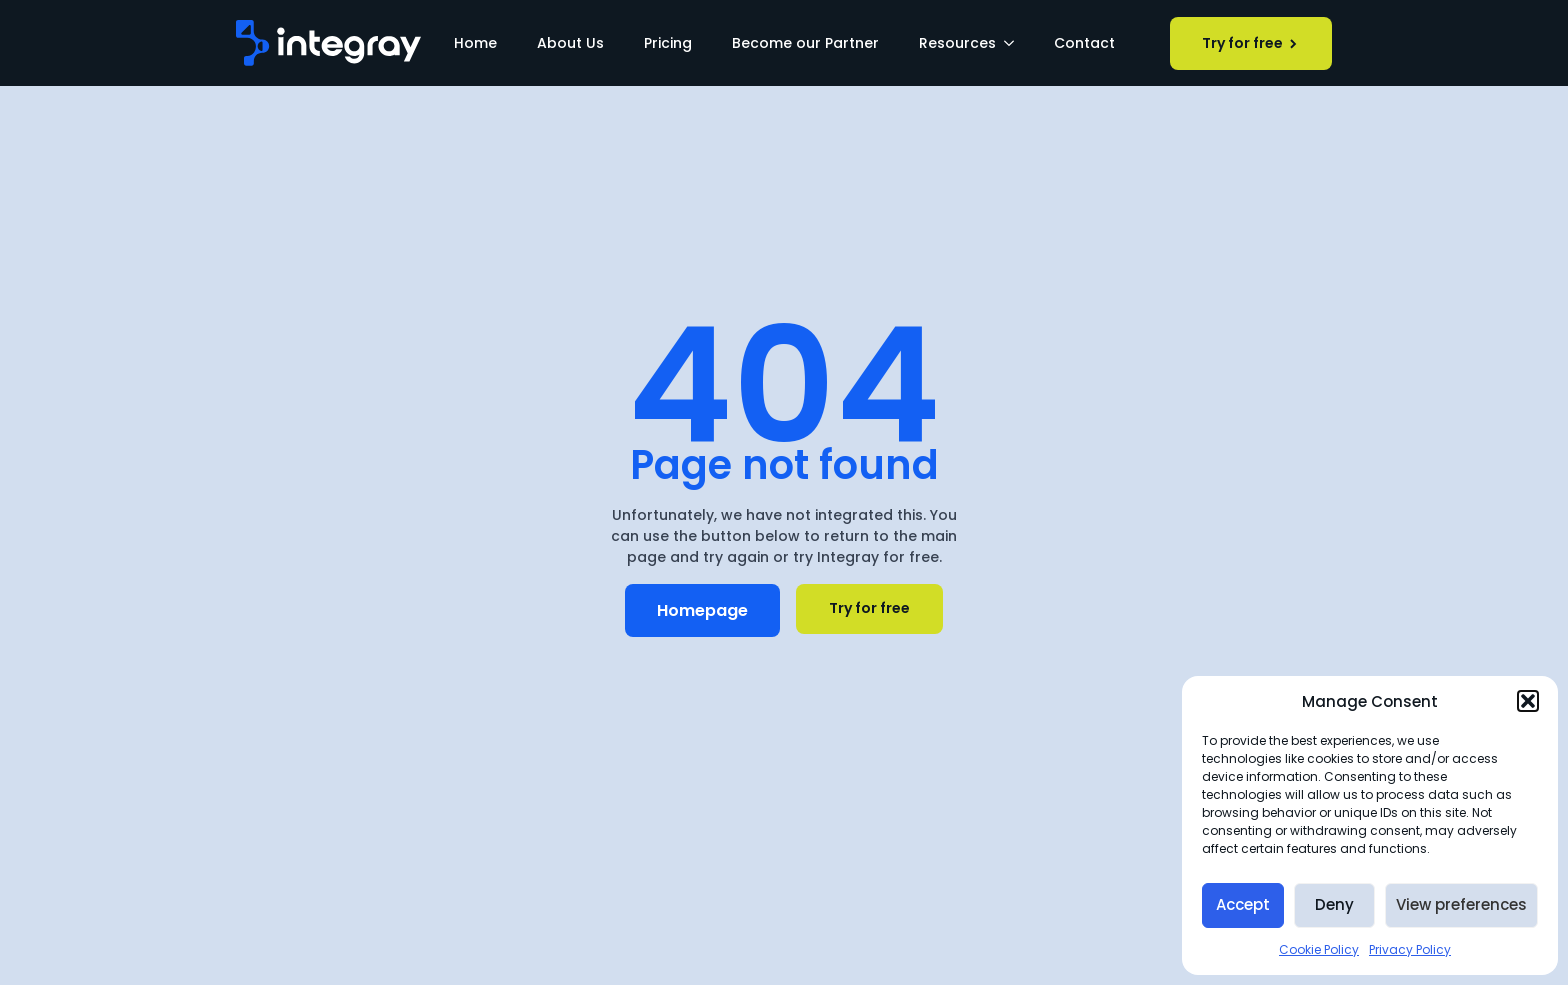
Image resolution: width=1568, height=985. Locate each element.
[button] (1528, 701)
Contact (1084, 43)
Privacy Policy (1410, 949)
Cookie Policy (1319, 949)
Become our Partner (805, 43)
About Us (570, 43)
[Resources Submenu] (1015, 43)
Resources (957, 43)
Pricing (668, 43)
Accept (1243, 904)
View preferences (1461, 904)
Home (475, 43)
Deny (1334, 904)
